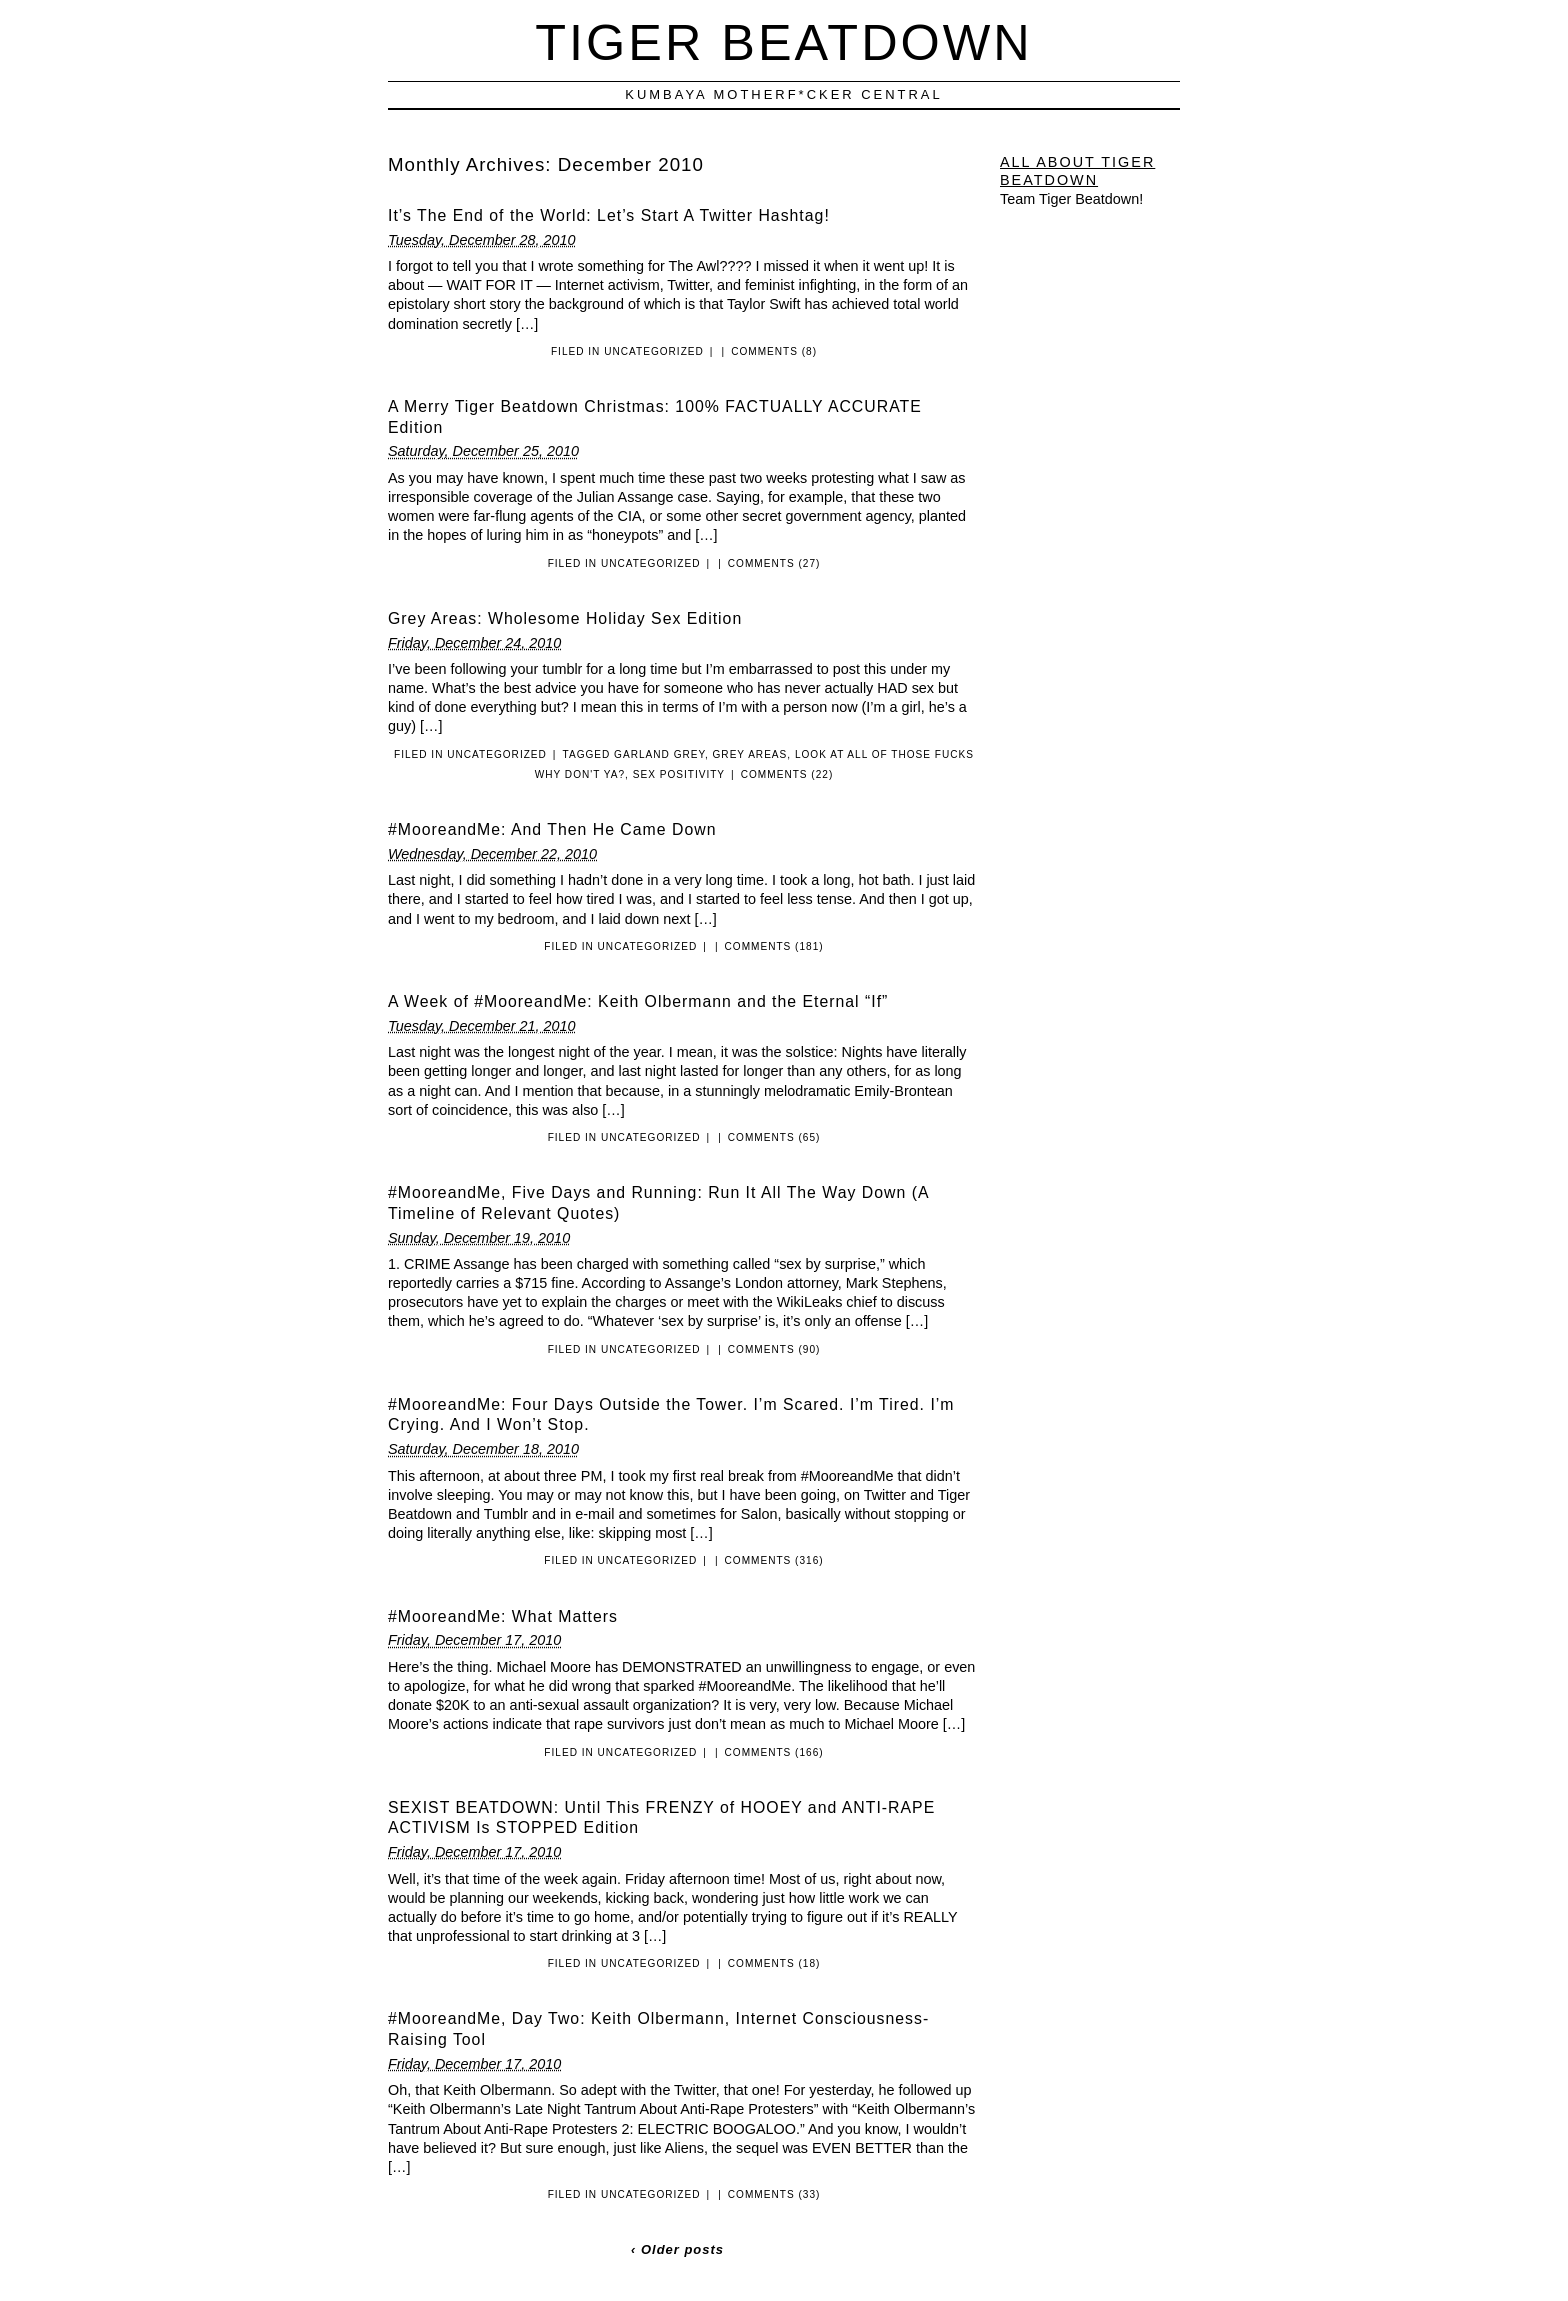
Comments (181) (774, 946)
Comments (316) (774, 1560)
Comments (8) (774, 351)
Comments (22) (787, 774)
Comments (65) (774, 1137)
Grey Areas (750, 754)
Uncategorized (654, 351)
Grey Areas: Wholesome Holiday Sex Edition (565, 618)
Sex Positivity (679, 774)
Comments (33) (774, 2194)
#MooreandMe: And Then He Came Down (552, 829)
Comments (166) (774, 1752)
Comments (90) (774, 1349)
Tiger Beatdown (783, 42)
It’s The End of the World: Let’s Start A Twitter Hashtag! (609, 215)
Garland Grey (659, 754)
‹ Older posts (677, 2249)
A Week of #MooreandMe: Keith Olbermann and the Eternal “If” (638, 1001)
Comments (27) (774, 563)
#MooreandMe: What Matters (503, 1616)
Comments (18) (774, 1963)
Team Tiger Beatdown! (1071, 199)
